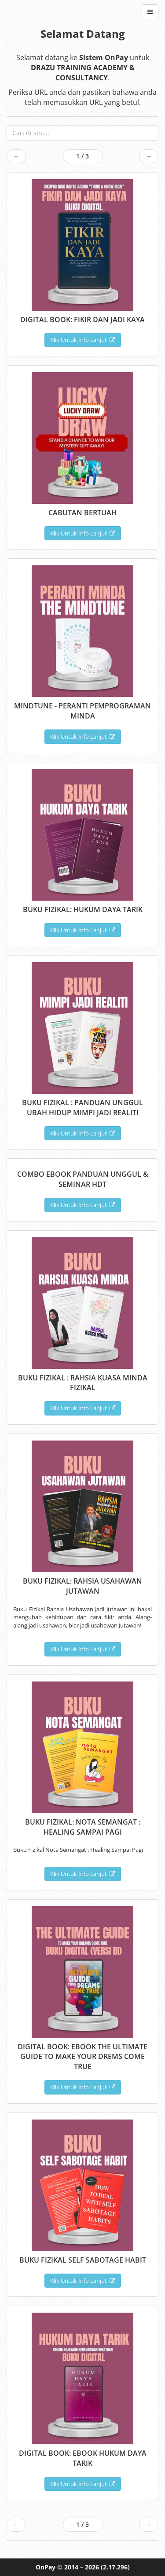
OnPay (45, 2567)
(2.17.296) (115, 2567)
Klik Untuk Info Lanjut (82, 340)
